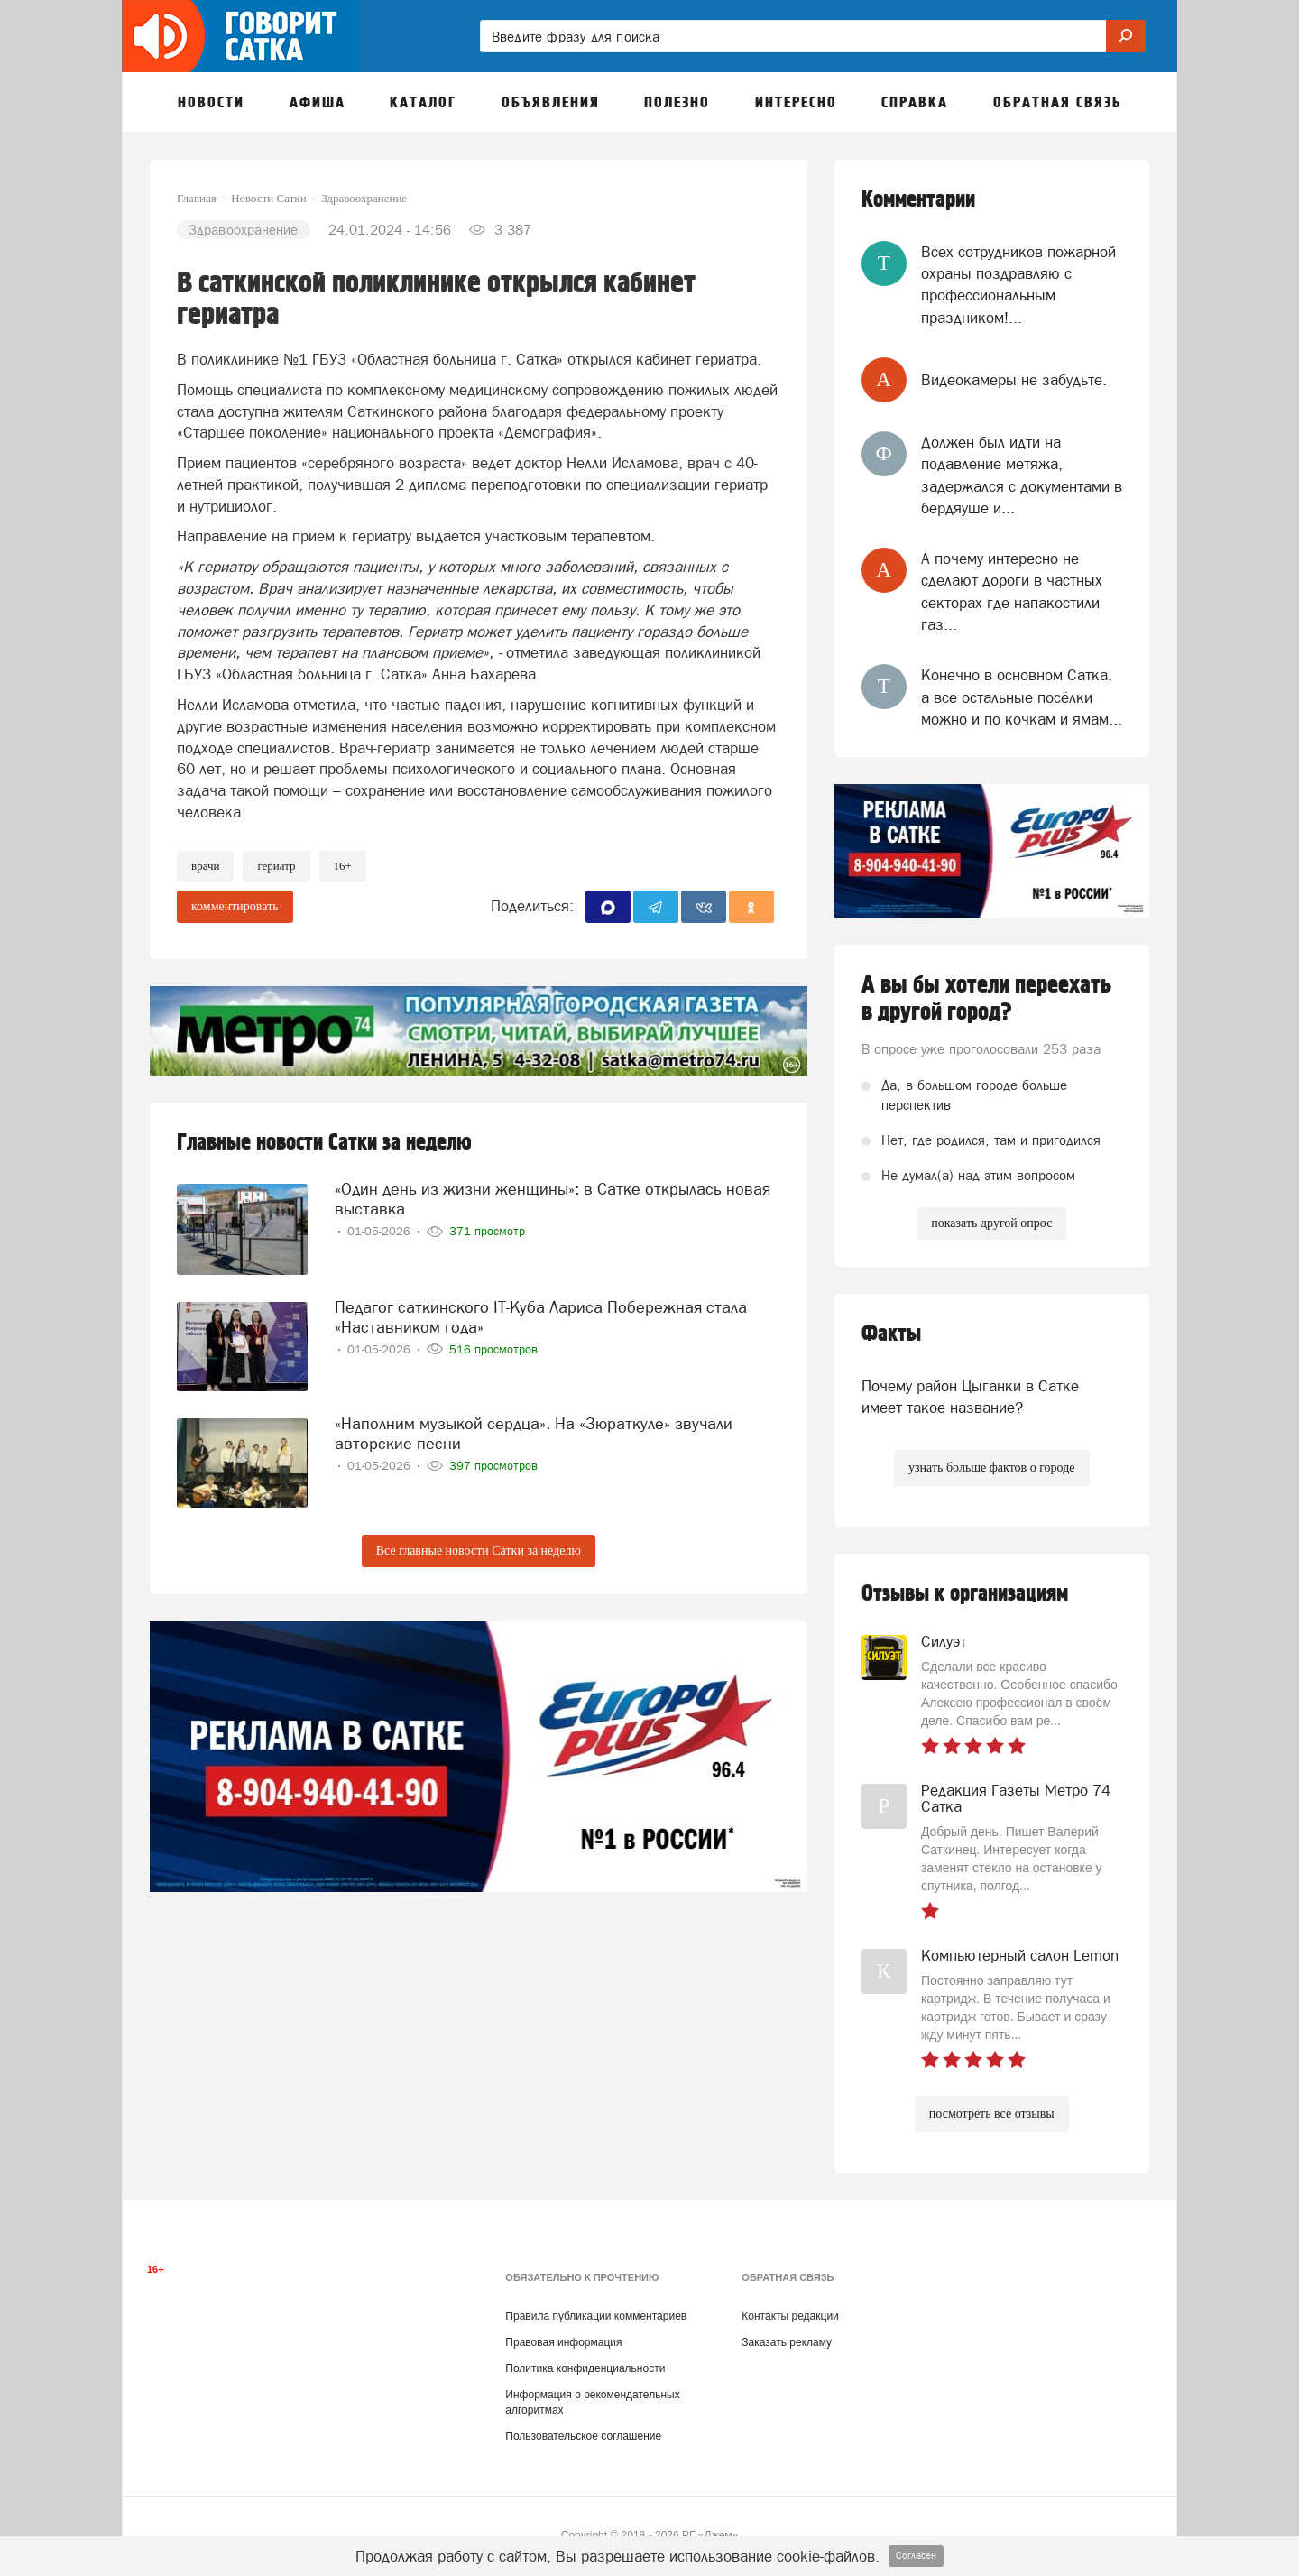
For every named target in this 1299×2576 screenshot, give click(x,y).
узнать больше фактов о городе (991, 1467)
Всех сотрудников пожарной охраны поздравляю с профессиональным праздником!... (1018, 285)
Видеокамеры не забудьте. (1014, 380)
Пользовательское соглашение (583, 2436)
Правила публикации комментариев (595, 2316)
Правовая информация (563, 2342)
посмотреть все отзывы (992, 2113)
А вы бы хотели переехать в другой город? (986, 999)
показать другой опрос (991, 1223)
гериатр (276, 866)
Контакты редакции (790, 2316)
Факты (891, 1334)
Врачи (205, 866)
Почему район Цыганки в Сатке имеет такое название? (970, 1397)
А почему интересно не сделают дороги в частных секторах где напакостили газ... (1011, 591)
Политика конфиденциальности (585, 2368)
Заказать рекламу (787, 2342)
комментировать (235, 906)
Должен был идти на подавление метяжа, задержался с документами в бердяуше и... (1021, 475)
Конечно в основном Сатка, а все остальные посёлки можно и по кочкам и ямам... (1021, 697)
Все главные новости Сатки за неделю (478, 1550)
